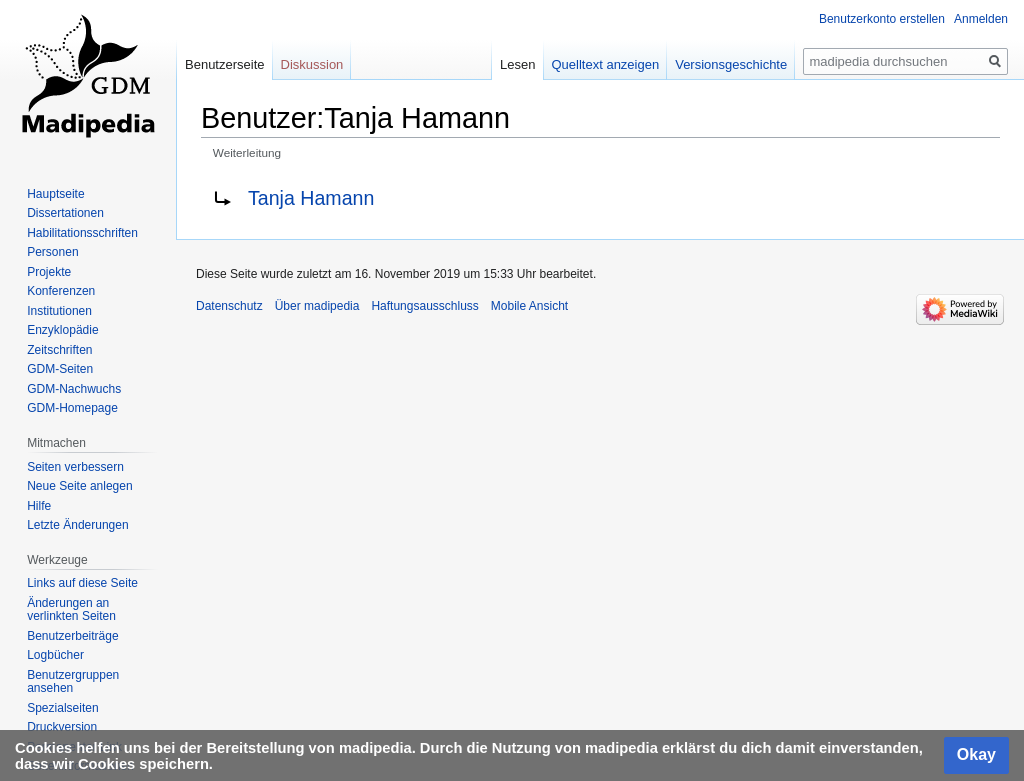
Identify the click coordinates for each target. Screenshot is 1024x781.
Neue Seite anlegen (79, 486)
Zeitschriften (59, 350)
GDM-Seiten (60, 369)
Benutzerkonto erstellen (882, 19)
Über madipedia (317, 306)
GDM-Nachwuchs (74, 389)
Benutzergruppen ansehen (73, 682)
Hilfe (39, 506)
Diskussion (312, 64)
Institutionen (59, 311)
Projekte (49, 272)
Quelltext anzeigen (606, 64)
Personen (52, 252)
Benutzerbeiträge (72, 636)
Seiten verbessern (75, 467)
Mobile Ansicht (529, 306)
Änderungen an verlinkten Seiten (71, 610)
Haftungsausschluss (424, 306)
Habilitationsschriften (82, 233)
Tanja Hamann (311, 198)
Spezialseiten (62, 708)
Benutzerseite (225, 64)
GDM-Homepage (72, 408)
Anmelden (981, 19)
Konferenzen (61, 291)
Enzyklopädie (62, 330)
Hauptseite (55, 194)
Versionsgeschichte (731, 64)
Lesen (517, 64)
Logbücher (55, 655)
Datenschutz (229, 306)
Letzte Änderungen (77, 525)
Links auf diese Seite (82, 583)
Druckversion (62, 727)
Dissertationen (65, 213)
